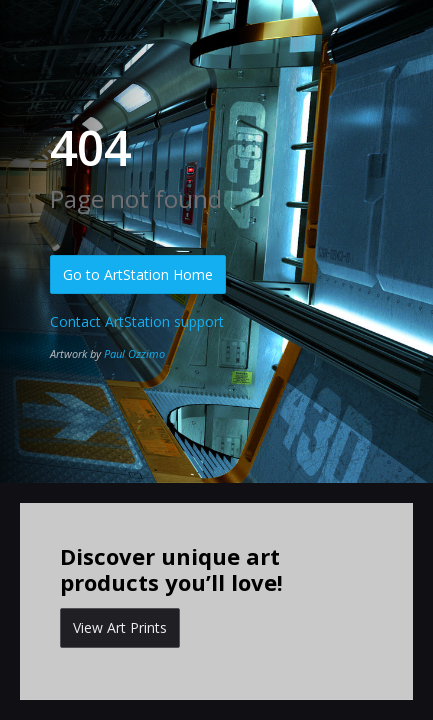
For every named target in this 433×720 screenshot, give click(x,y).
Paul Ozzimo (134, 353)
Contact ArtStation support (137, 321)
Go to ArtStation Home (138, 274)
